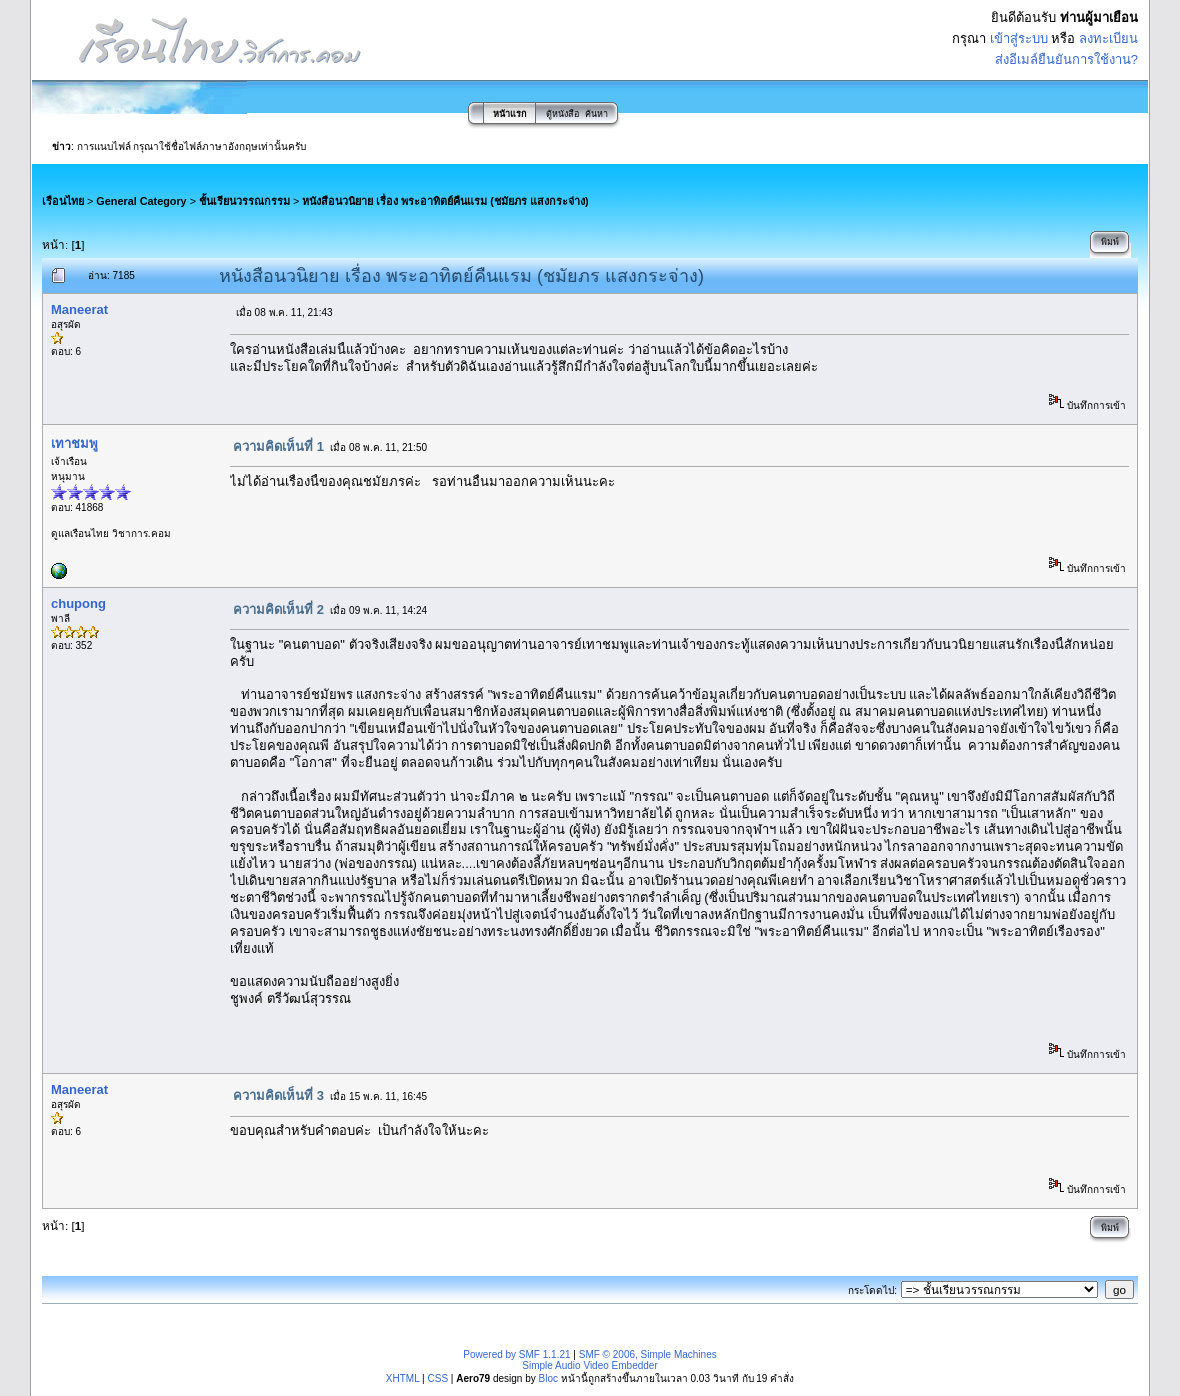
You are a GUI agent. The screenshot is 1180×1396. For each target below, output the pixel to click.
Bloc (547, 1378)
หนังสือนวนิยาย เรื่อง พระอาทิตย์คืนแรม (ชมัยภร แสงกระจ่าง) (445, 201)
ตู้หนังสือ (562, 114)
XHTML (403, 1378)
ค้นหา (596, 114)
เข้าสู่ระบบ (1019, 38)
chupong (78, 603)
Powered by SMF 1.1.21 (516, 1354)
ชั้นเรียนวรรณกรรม (244, 201)
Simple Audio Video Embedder (589, 1365)
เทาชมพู (74, 443)
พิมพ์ (1110, 242)
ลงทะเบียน (1108, 38)
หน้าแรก (509, 114)
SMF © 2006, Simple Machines (648, 1354)
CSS (437, 1378)
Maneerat (79, 309)
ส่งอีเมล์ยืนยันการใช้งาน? (1066, 59)
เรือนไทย (63, 201)
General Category (141, 201)
